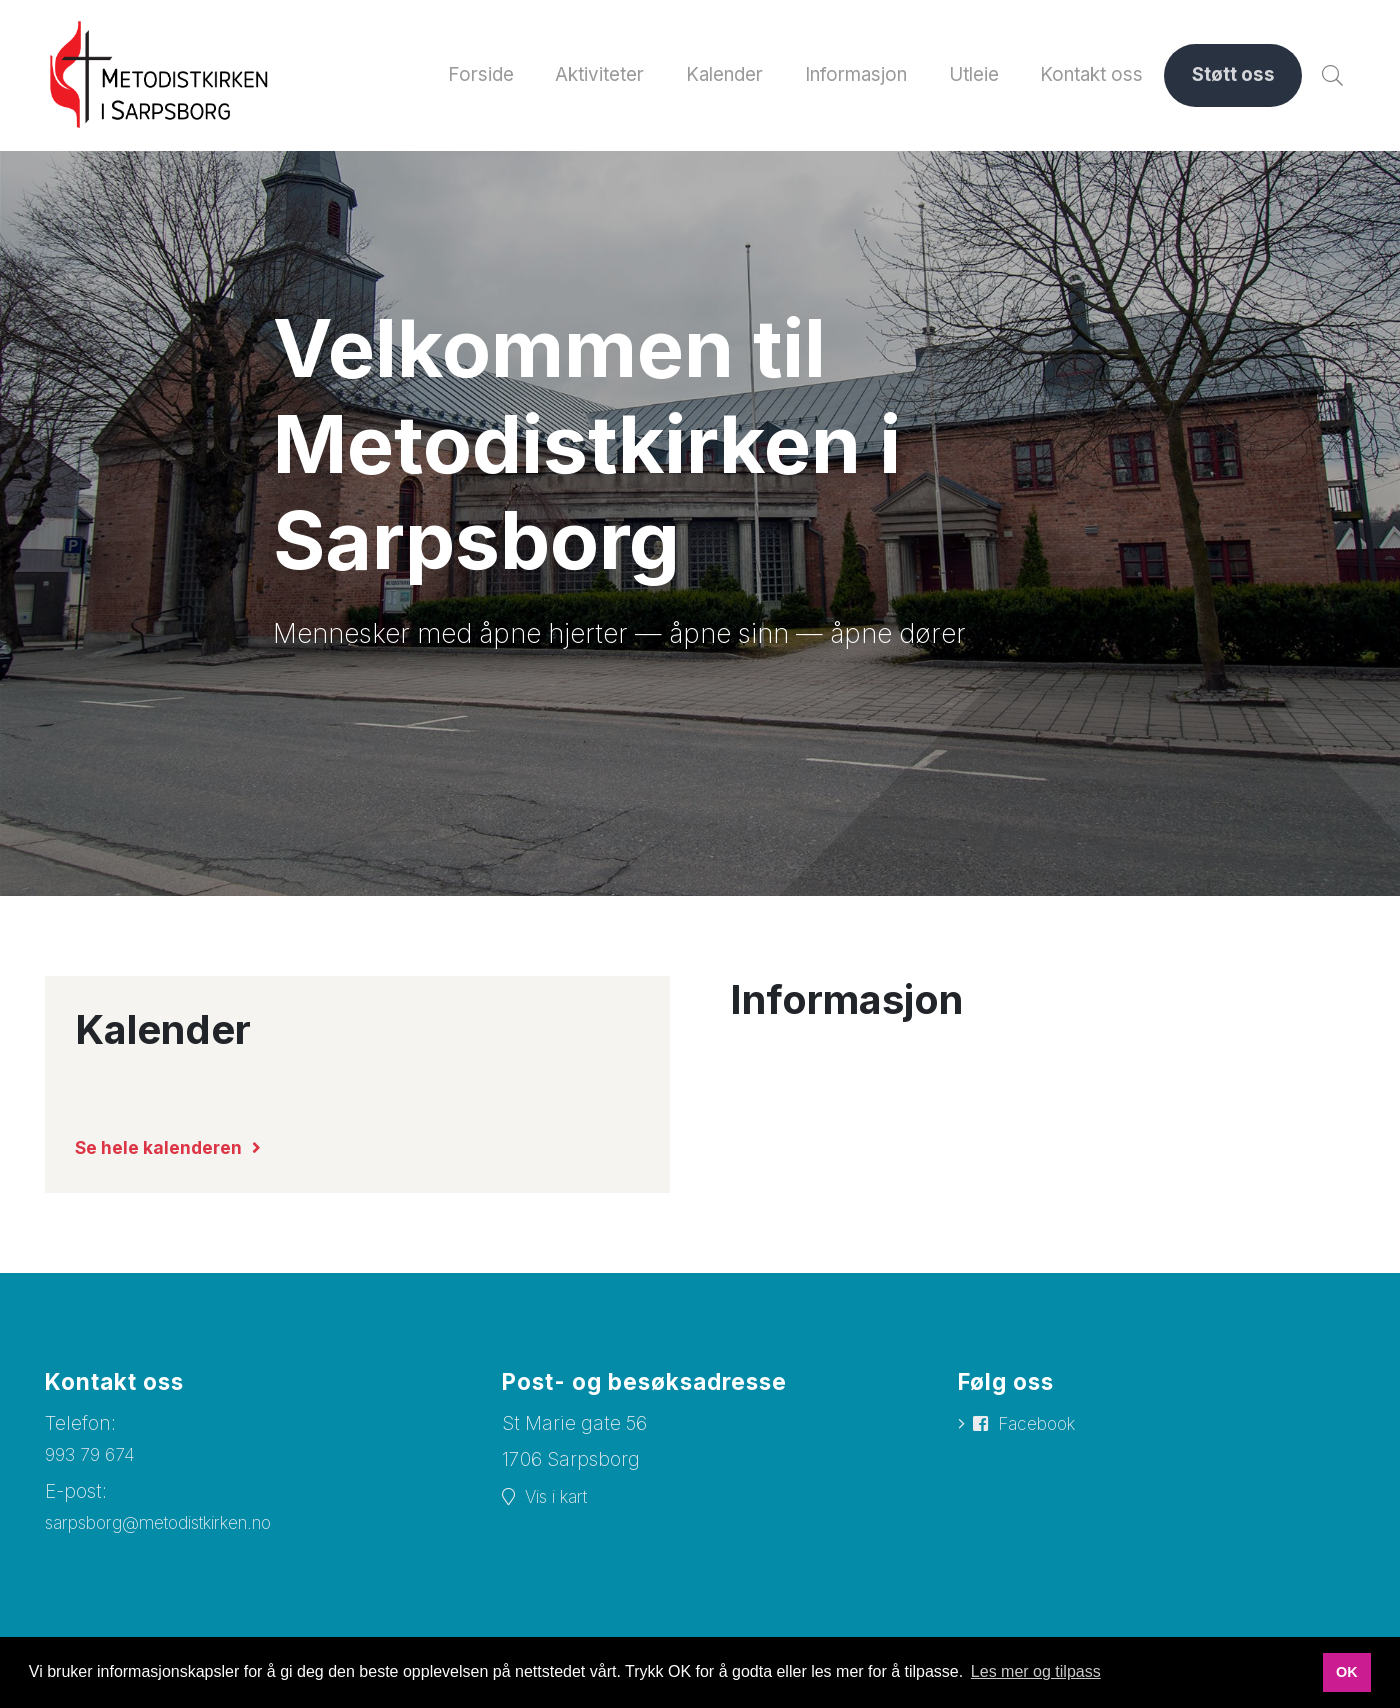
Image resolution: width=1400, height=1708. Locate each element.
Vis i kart (563, 1498)
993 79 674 (94, 1455)
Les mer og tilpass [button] (1036, 1671)
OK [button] (1347, 1672)
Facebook (1043, 1425)
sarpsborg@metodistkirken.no (179, 1524)
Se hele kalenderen (166, 1148)
